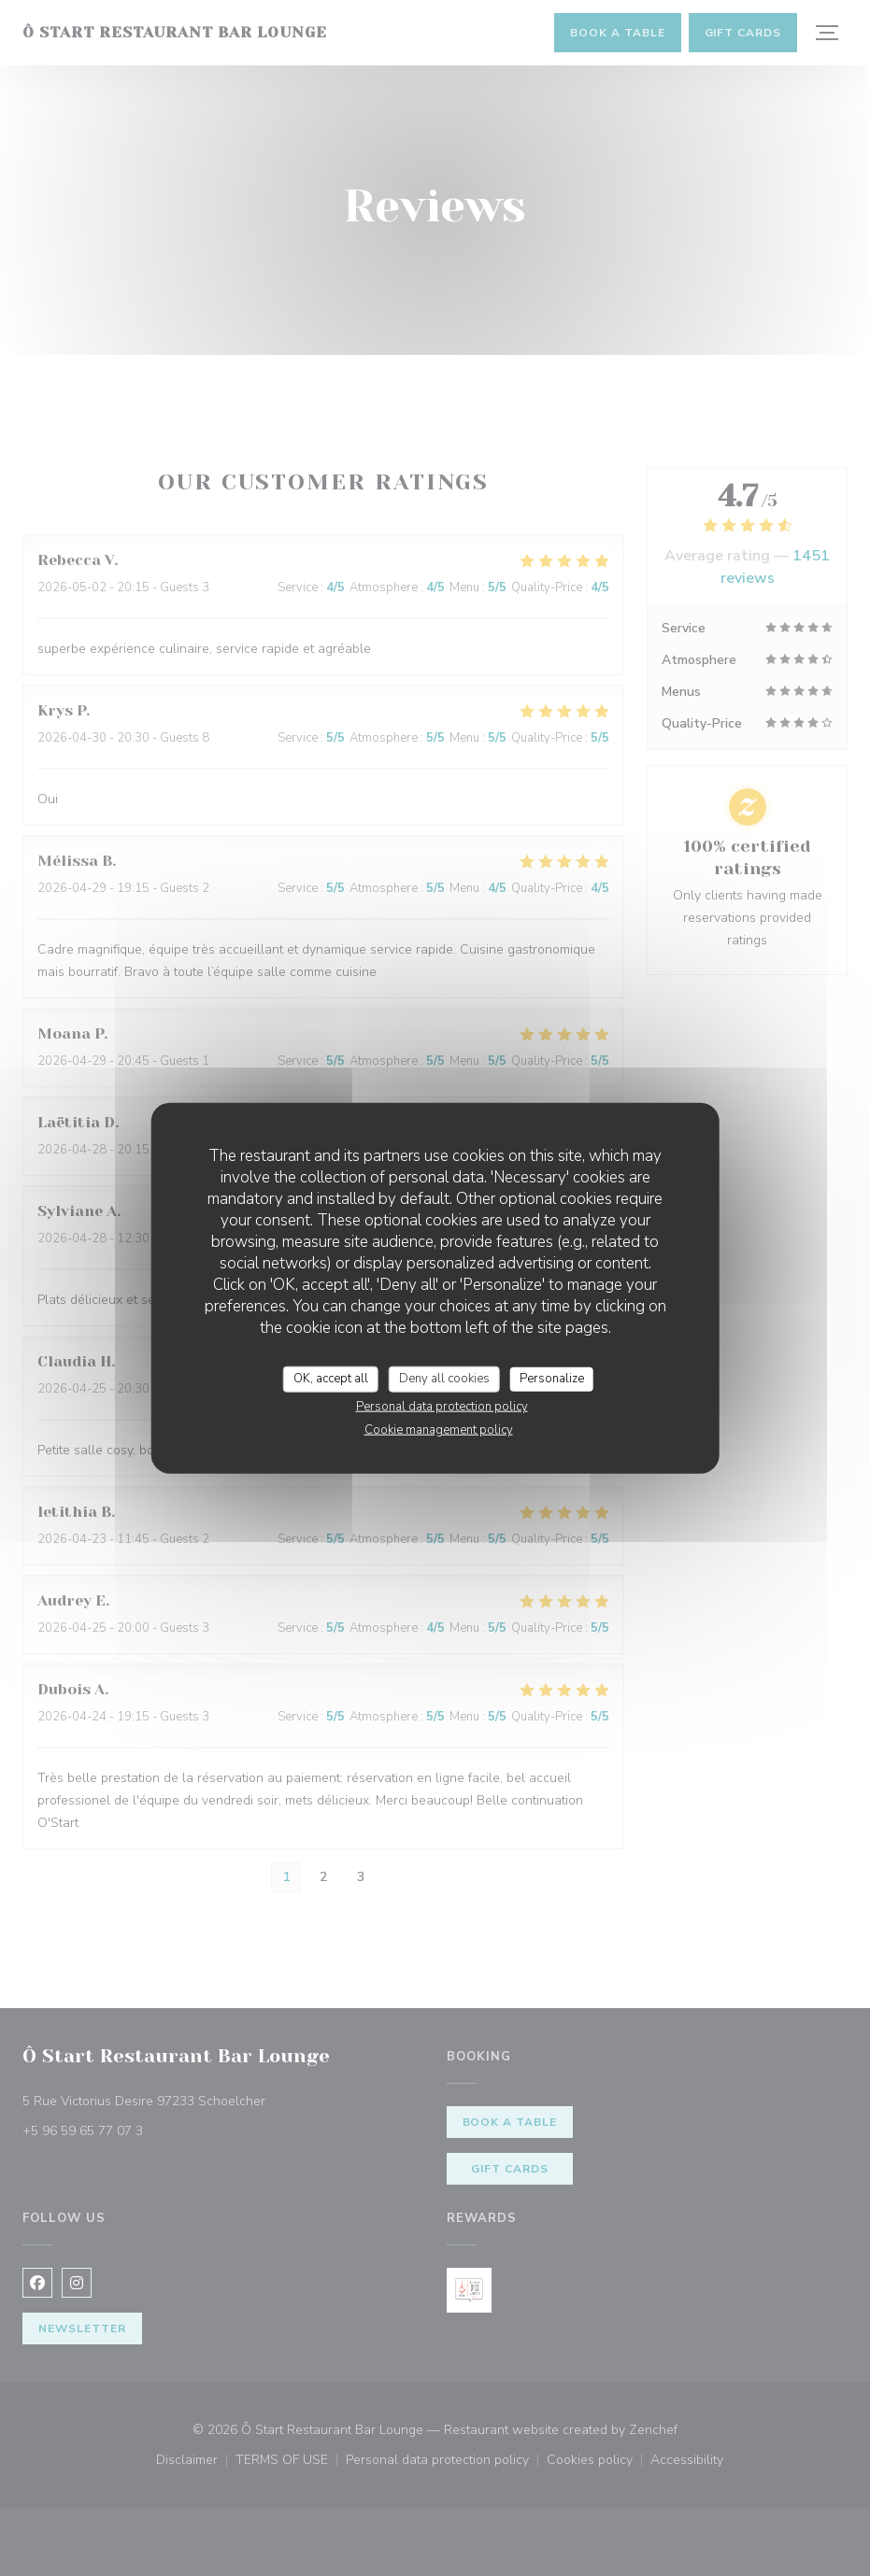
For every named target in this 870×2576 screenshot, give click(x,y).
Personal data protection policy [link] (442, 1405)
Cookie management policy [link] (438, 1429)
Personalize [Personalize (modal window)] (552, 1378)
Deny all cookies (444, 1378)
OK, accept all (330, 1378)
